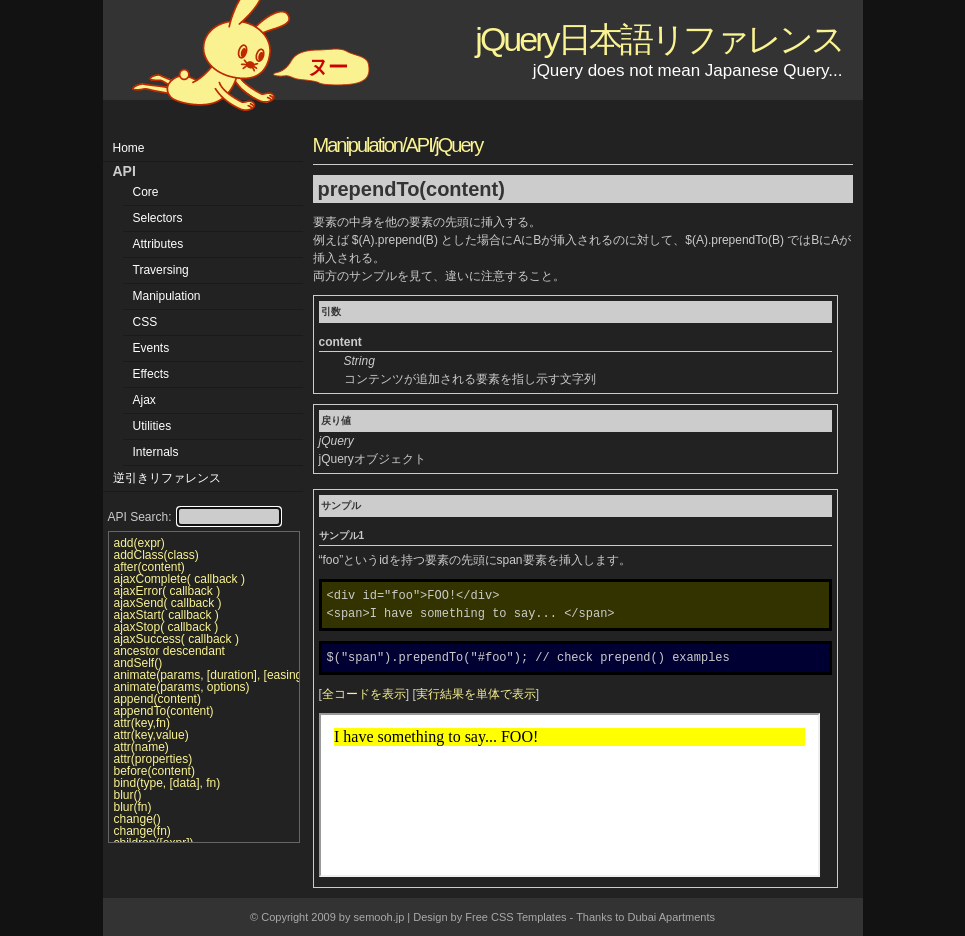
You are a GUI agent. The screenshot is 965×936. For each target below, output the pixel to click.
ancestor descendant (169, 651)
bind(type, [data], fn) (167, 783)
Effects (151, 374)
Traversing (161, 270)
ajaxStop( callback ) (166, 627)
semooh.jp (379, 917)
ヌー (328, 67)
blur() (128, 795)
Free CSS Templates (515, 917)
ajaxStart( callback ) (166, 615)
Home (129, 148)
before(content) (154, 771)
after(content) (149, 567)
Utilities (152, 426)
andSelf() (138, 663)
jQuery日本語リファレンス (658, 39)
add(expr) (139, 543)
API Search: (194, 517)
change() (137, 819)
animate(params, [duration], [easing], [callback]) (204, 675)
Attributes (158, 244)
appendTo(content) (164, 711)
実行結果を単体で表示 (476, 694)
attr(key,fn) (142, 723)
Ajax (144, 400)
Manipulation (167, 296)
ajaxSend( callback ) (168, 603)
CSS (145, 322)
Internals (156, 452)
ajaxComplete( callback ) (179, 579)
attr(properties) (153, 759)
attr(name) (141, 747)
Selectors (158, 218)
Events (151, 348)
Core (146, 192)
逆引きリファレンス (167, 478)
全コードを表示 (364, 694)
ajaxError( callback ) (167, 591)
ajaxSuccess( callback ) (176, 639)
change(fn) (142, 831)
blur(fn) (133, 807)
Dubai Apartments (671, 917)
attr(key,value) (151, 735)
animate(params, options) (182, 687)
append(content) (157, 699)
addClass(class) (156, 555)
